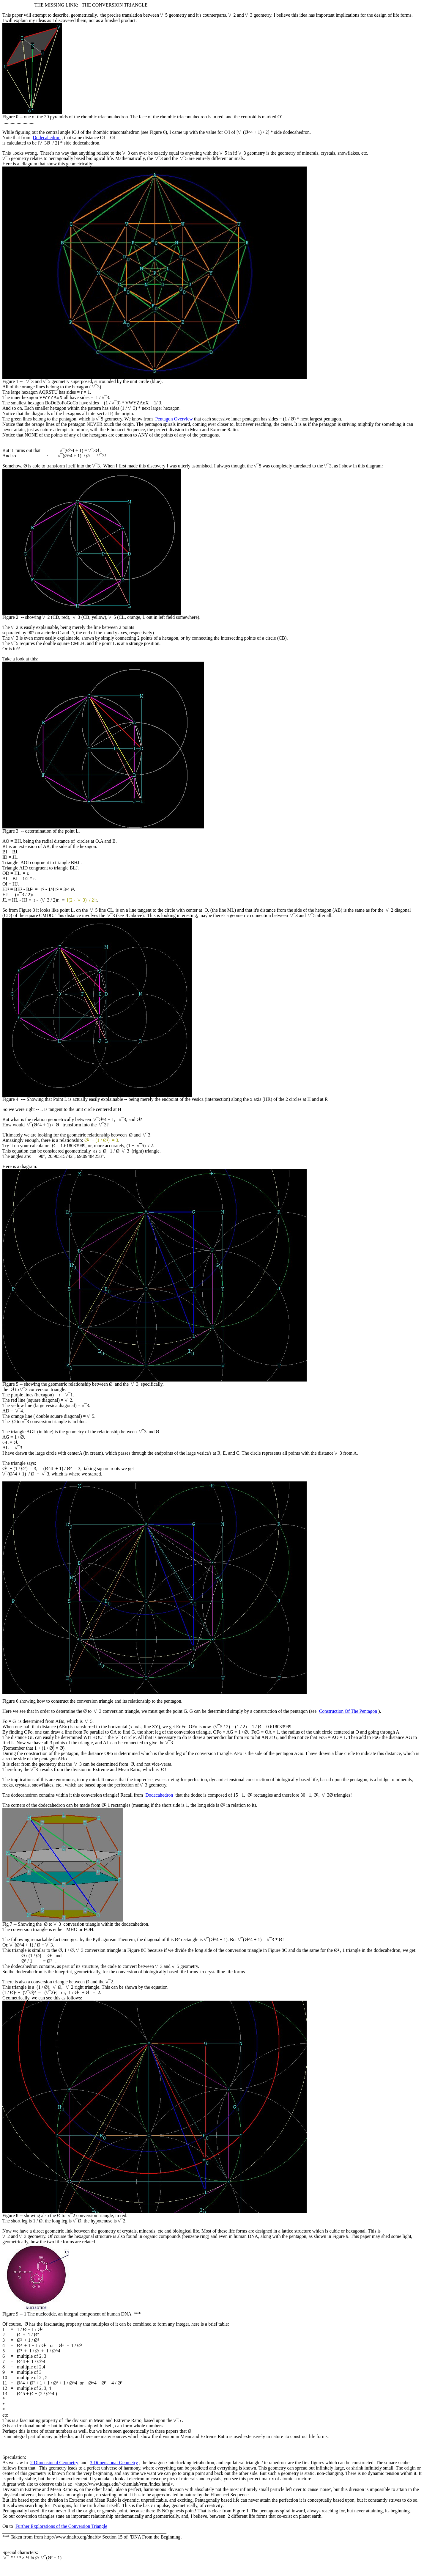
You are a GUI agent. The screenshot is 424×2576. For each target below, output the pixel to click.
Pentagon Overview (174, 418)
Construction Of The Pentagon (348, 1711)
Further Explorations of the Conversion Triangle (61, 2526)
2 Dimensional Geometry (54, 2462)
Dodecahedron (46, 137)
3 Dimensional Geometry (114, 2462)
